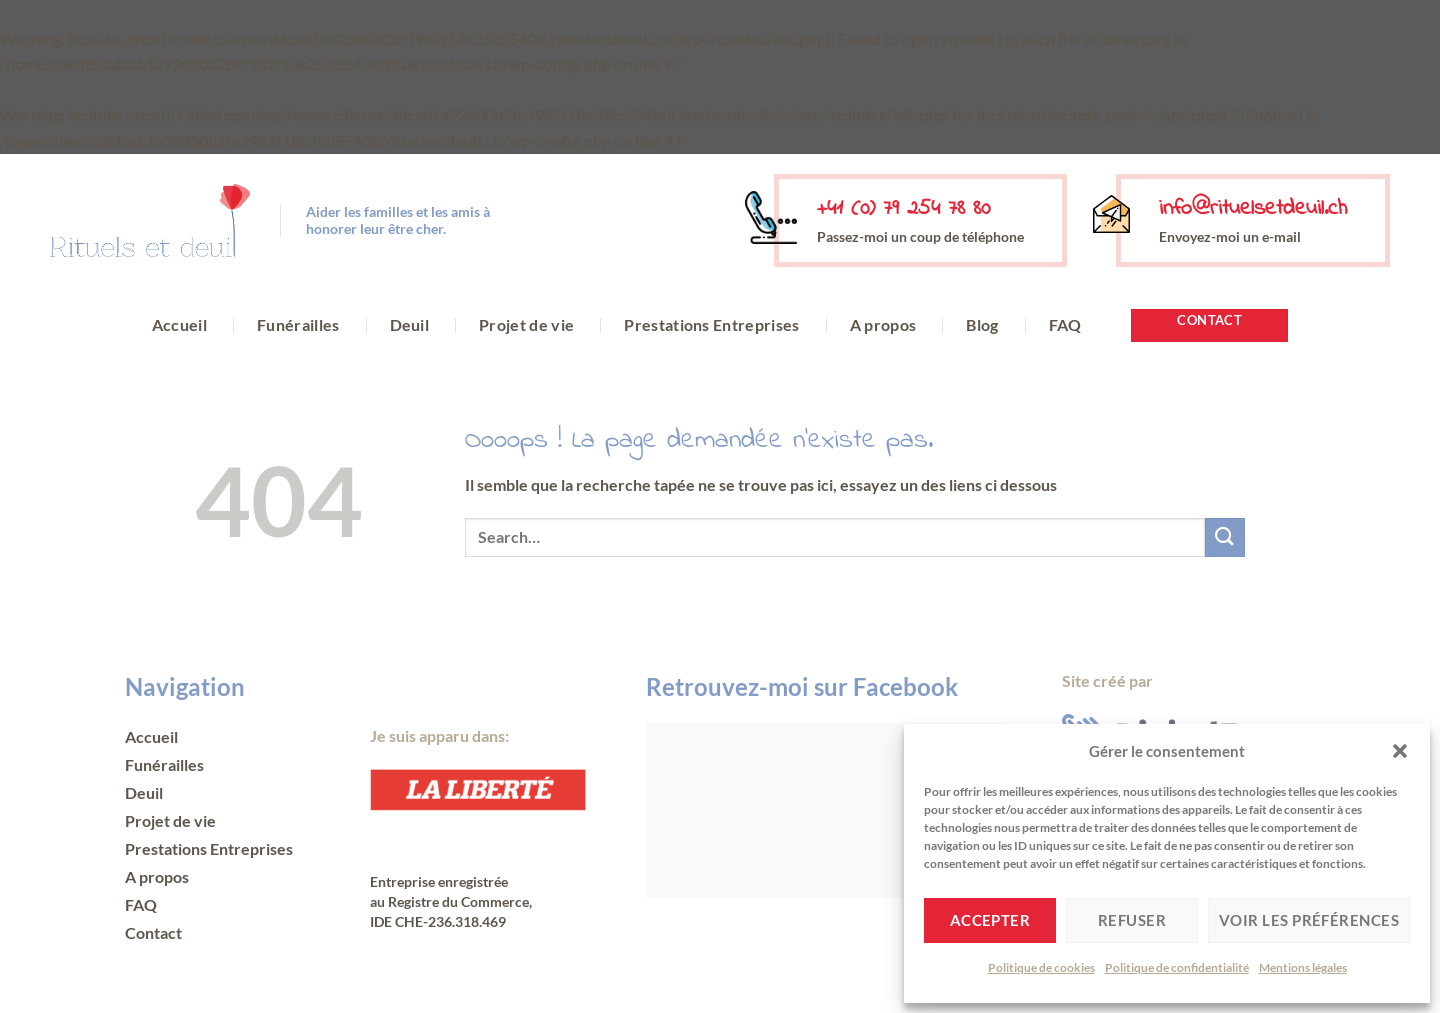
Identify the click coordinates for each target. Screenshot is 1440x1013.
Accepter (990, 920)
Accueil (179, 324)
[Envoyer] (1225, 537)
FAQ (1065, 324)
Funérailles (298, 324)
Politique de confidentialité (1177, 967)
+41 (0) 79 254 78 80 (903, 209)
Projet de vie (526, 324)
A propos (883, 324)
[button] (1400, 751)
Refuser (1132, 920)
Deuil (410, 324)
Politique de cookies (1041, 967)
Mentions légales (1303, 967)
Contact (153, 932)
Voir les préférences (1309, 920)
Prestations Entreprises (711, 324)
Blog (982, 324)
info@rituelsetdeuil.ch (1253, 209)
